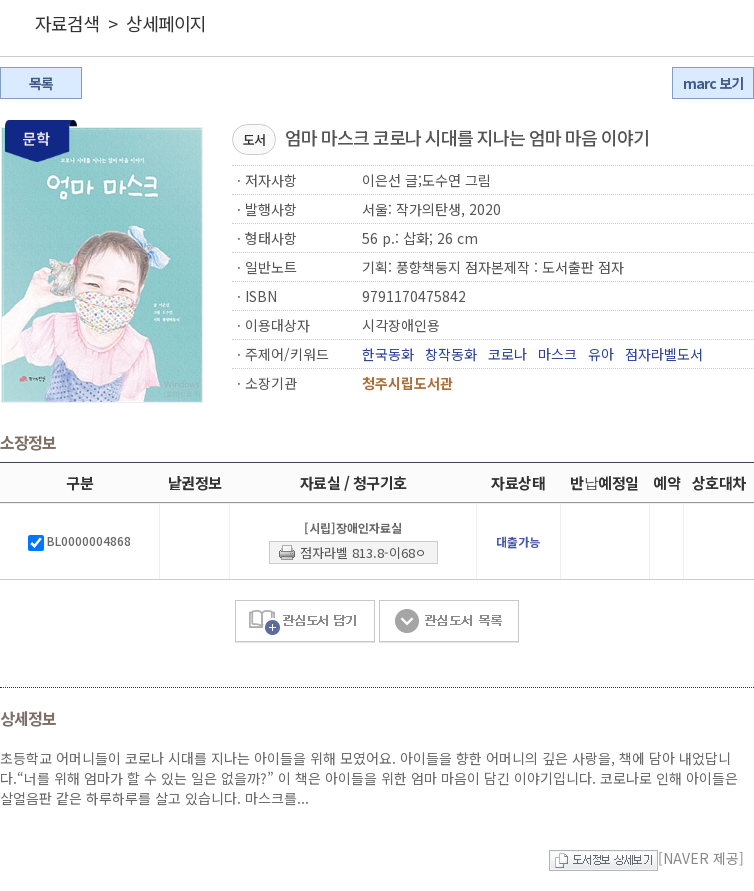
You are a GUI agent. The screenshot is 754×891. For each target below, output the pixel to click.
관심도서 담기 (305, 621)
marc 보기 (713, 83)
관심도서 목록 (449, 621)
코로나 (507, 354)
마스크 (557, 354)
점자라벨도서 (664, 354)
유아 (601, 354)
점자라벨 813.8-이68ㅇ (363, 552)
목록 (41, 83)
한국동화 (388, 354)
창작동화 (451, 354)
